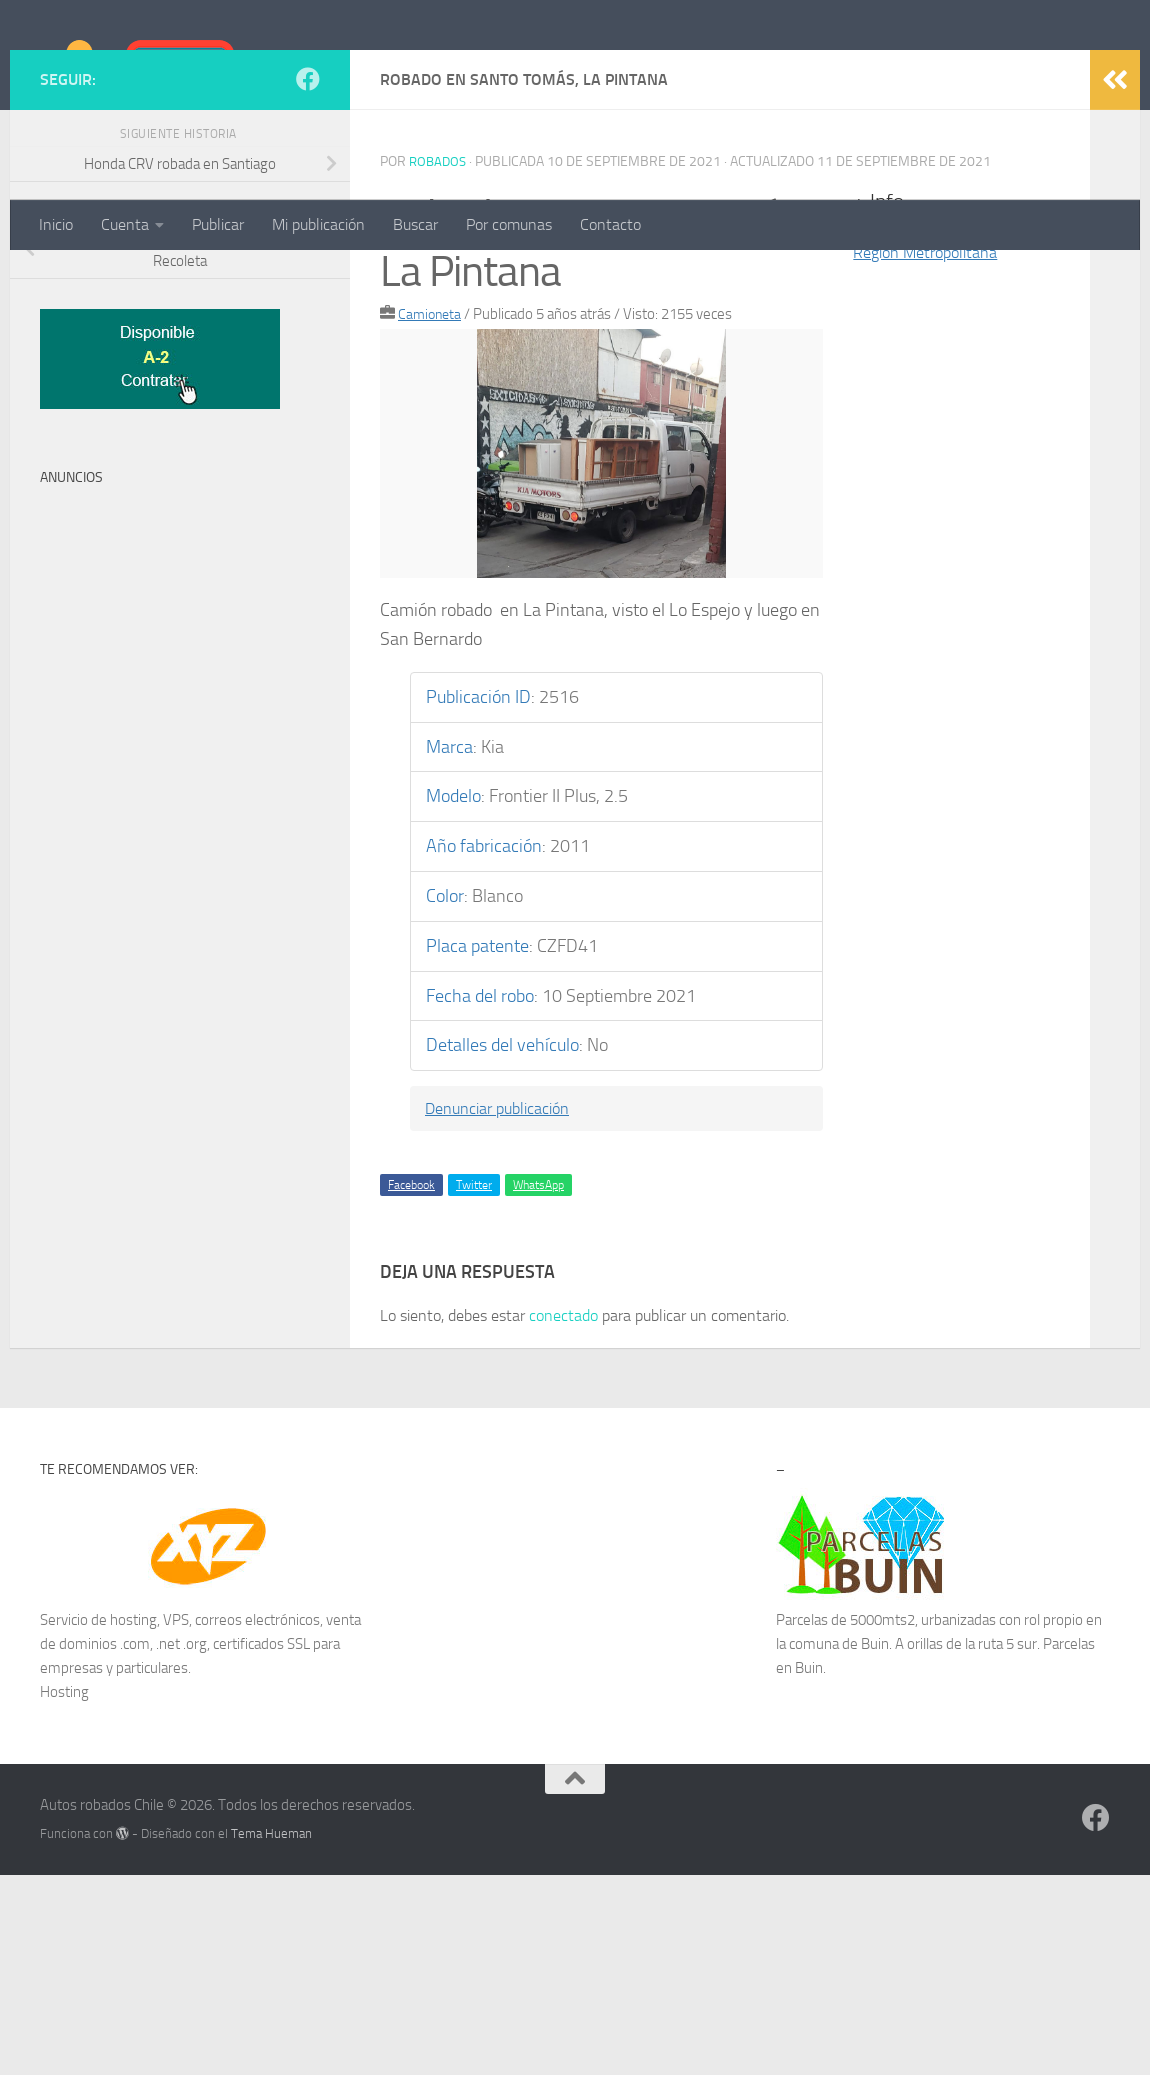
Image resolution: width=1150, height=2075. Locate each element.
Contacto (610, 224)
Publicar (218, 224)
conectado (563, 1515)
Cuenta (125, 224)
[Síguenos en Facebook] (308, 279)
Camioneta (431, 514)
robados (439, 361)
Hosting (64, 1892)
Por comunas (509, 224)
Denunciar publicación (507, 1308)
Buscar (415, 224)
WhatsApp (538, 1385)
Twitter (474, 1385)
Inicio (56, 224)
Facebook (411, 1385)
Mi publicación (318, 224)
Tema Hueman (271, 2033)
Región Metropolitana (933, 452)
